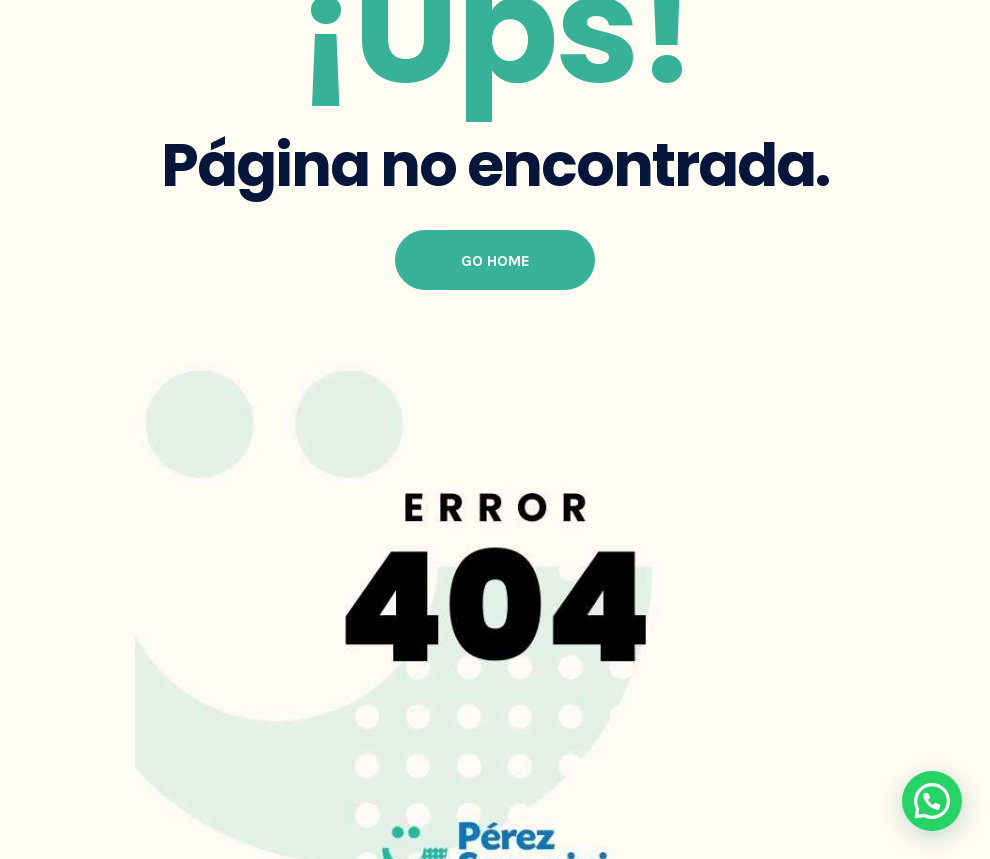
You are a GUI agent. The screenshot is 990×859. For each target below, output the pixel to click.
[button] (932, 801)
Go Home (495, 260)
